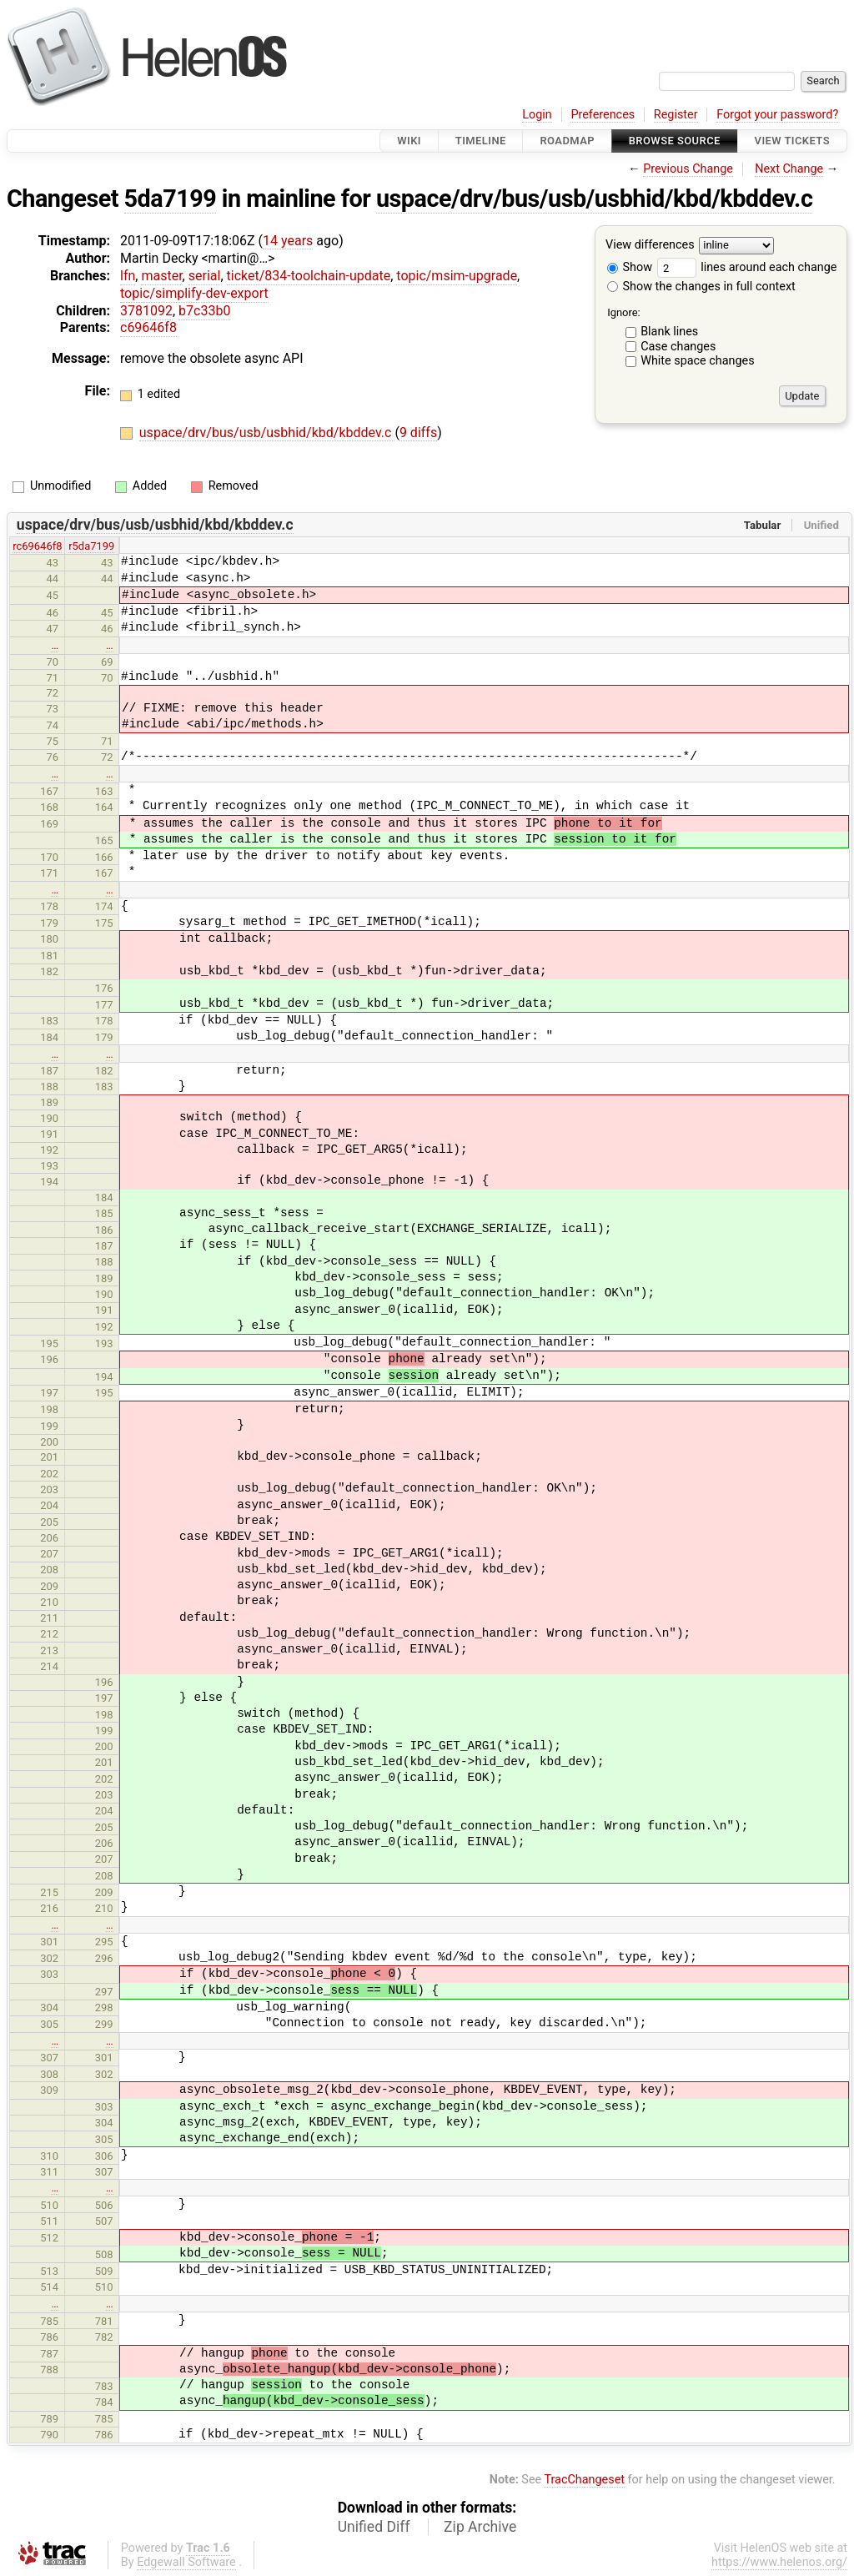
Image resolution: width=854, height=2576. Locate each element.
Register (676, 115)
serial (204, 276)
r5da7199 (91, 546)
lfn (127, 276)
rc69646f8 (37, 546)
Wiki (409, 140)
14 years (288, 241)
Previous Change (688, 169)
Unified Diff (374, 2526)
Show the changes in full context (701, 286)
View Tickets (792, 140)
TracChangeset (584, 2480)
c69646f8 (148, 327)
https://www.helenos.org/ (779, 2562)
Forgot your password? (777, 115)
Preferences (602, 115)
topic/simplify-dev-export (194, 293)
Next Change (789, 169)
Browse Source (675, 140)
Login (537, 115)
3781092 (146, 311)
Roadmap (567, 140)
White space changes (697, 361)
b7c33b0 (204, 311)
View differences (650, 246)
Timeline (480, 140)
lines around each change (747, 267)
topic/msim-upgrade (456, 276)
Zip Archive (480, 2526)
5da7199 (170, 198)
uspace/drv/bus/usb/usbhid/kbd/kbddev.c (594, 198)
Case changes (678, 347)
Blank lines (669, 332)
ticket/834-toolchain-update (309, 276)
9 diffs (418, 432)
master (161, 276)
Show (629, 267)
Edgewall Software (186, 2562)
